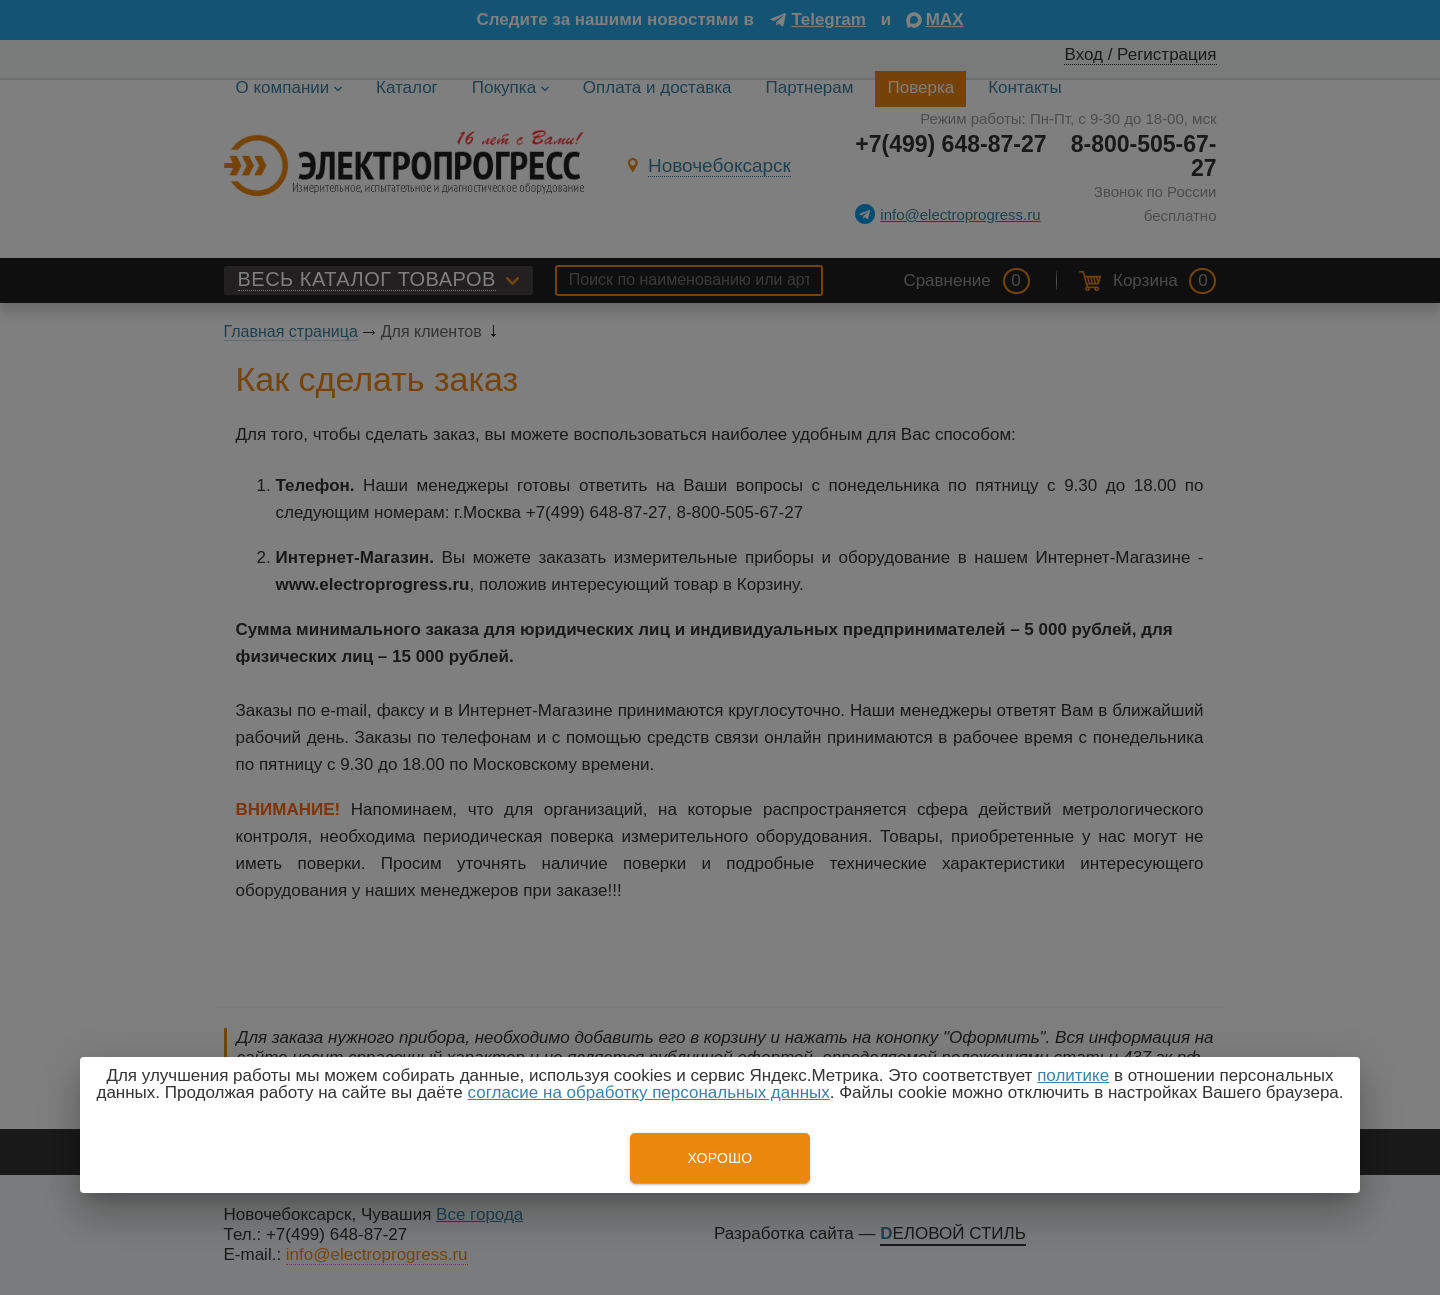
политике (1073, 1075)
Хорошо (719, 1158)
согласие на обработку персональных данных (649, 1092)
